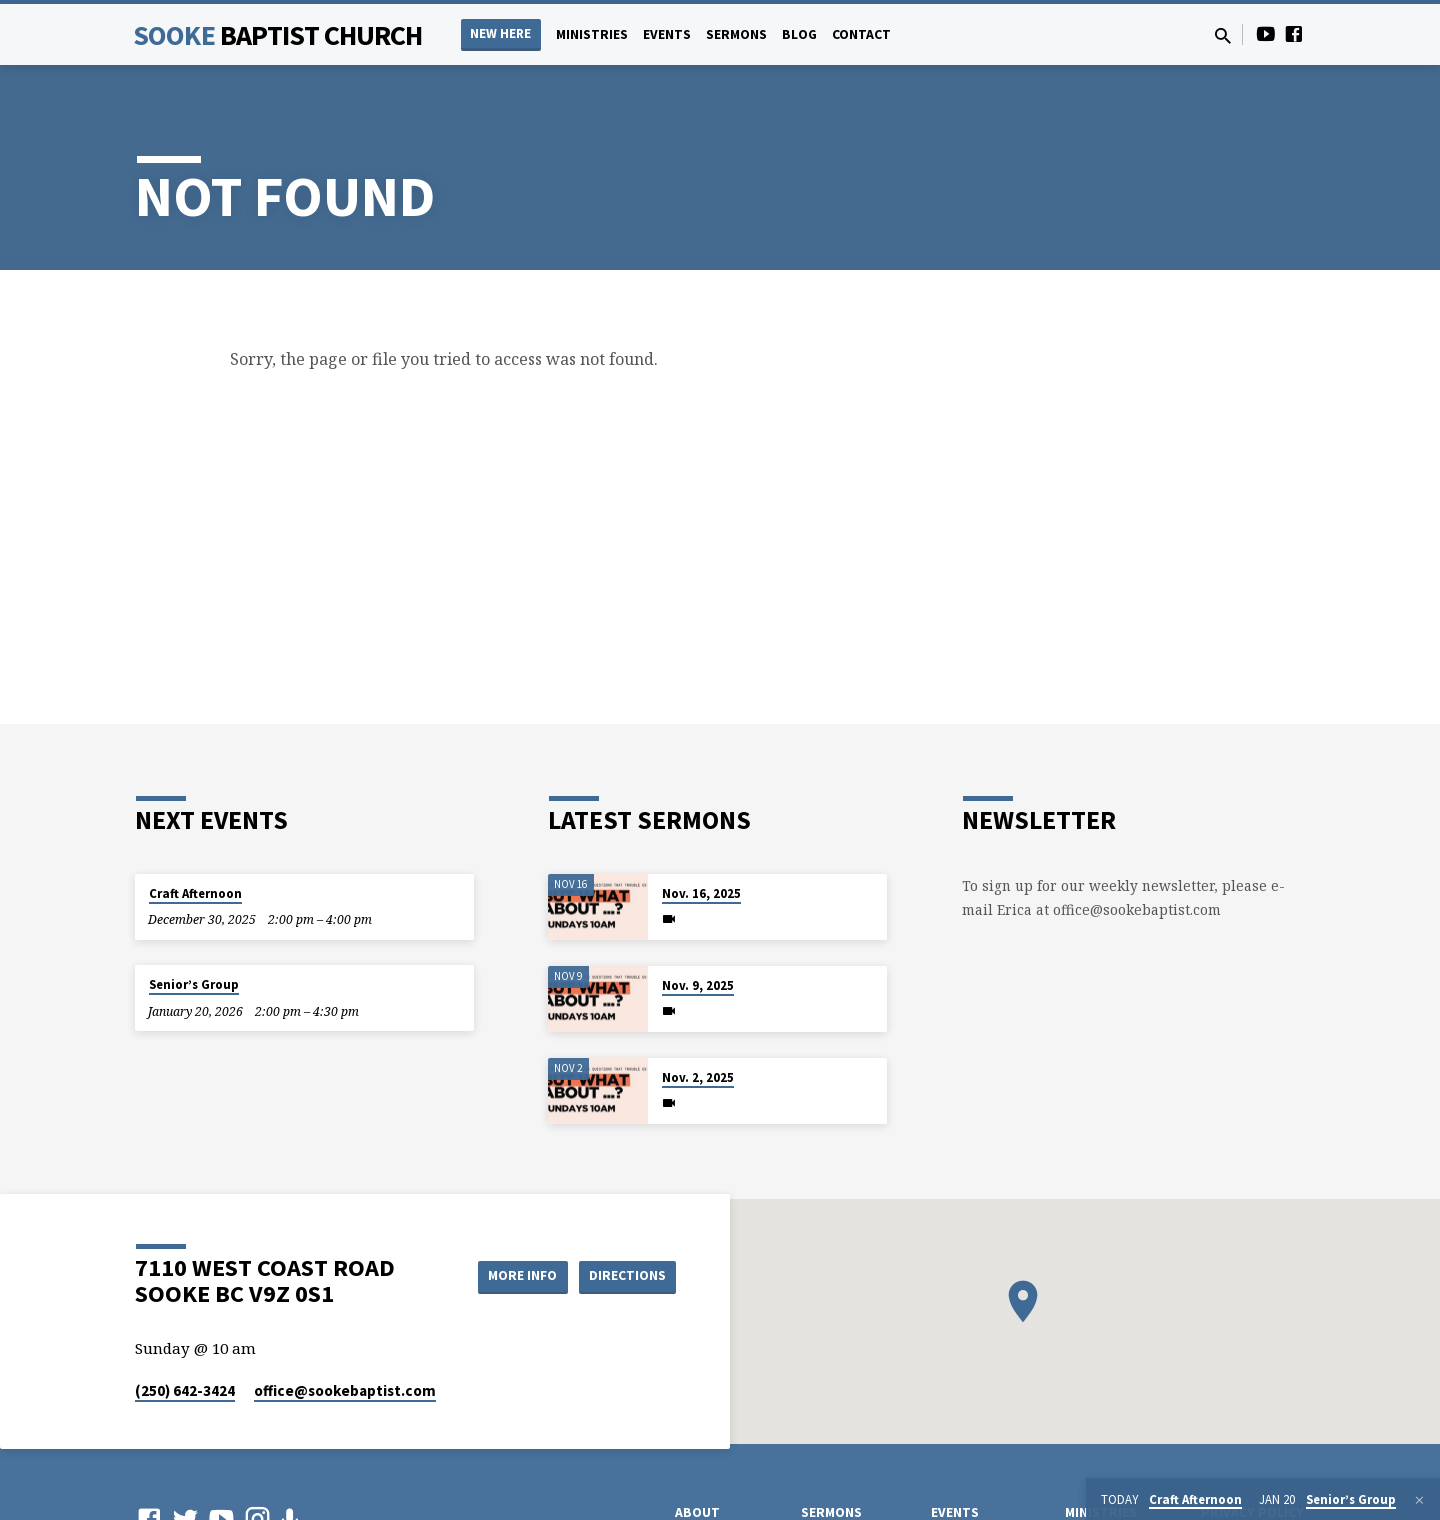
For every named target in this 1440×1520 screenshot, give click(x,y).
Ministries (592, 34)
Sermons (736, 34)
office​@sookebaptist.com (345, 1390)
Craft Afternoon (195, 893)
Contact (861, 34)
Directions (626, 1276)
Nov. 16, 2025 (701, 893)
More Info (513, 1276)
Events (667, 34)
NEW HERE (500, 33)
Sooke (278, 35)
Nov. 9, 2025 (698, 985)
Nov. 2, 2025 (698, 1077)
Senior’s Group (194, 984)
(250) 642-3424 (185, 1390)
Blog (799, 34)
